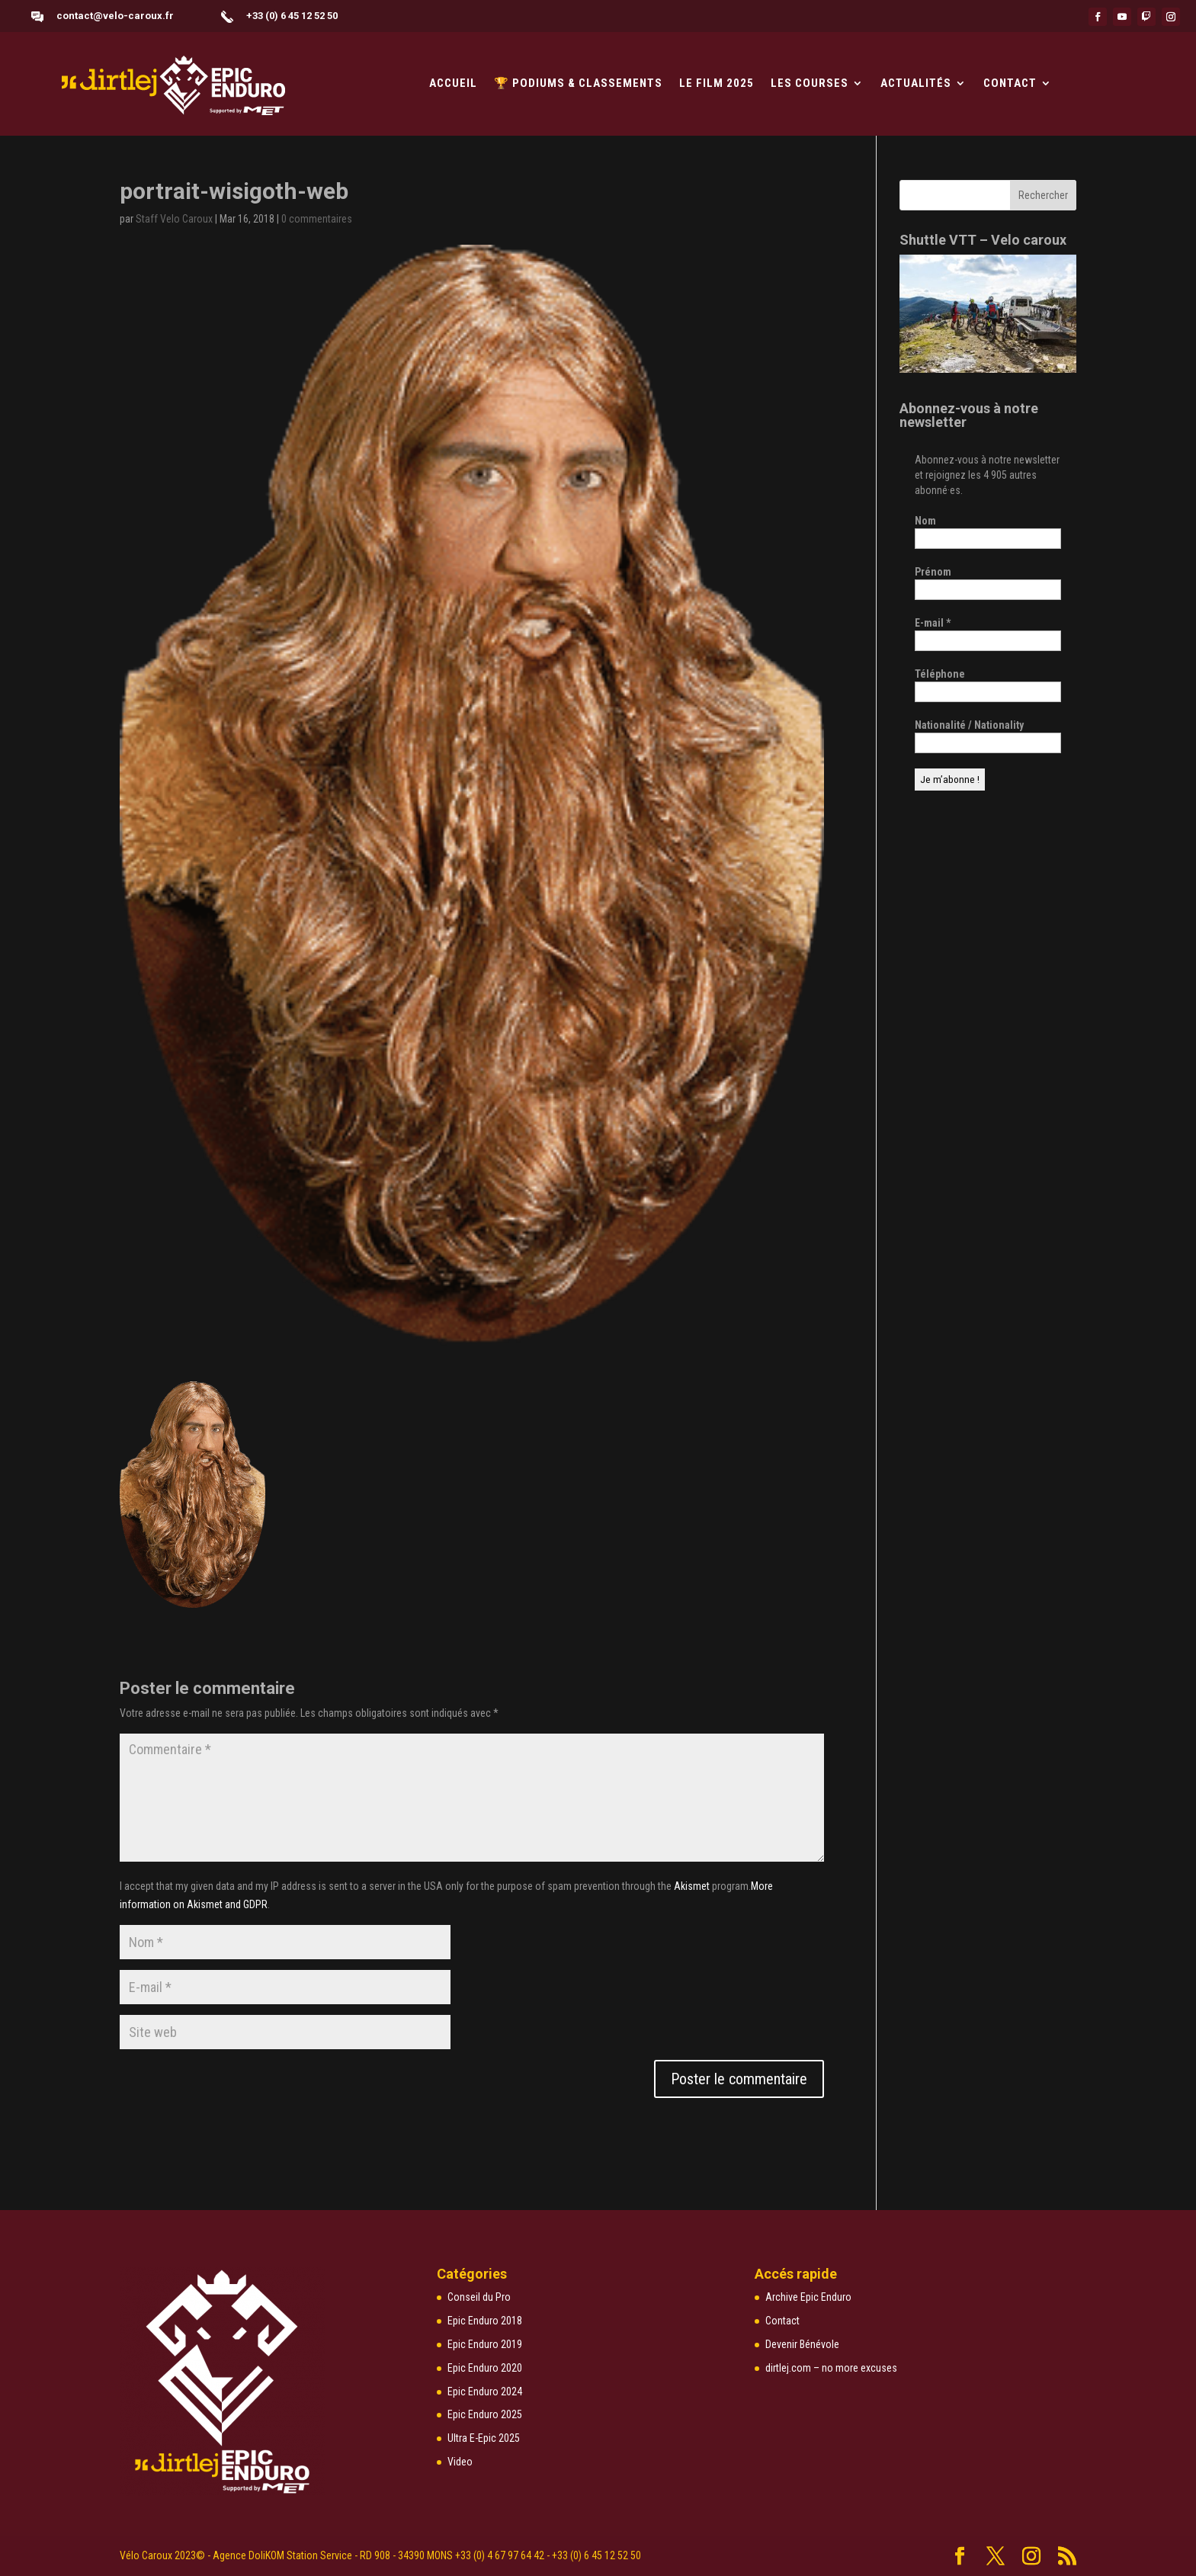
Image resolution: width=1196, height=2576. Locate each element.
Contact (1010, 84)
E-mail (933, 623)
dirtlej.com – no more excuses (831, 2368)
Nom (925, 521)
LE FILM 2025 (716, 84)
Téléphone (940, 674)
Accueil (453, 84)
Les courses (809, 84)
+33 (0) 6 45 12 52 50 (292, 15)
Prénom (933, 572)
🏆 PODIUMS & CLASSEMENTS (578, 84)
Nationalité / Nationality (969, 725)
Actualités (915, 84)
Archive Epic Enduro (808, 2297)
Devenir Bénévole (802, 2344)
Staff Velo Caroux (174, 219)
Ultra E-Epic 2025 (483, 2438)
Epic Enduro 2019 (484, 2344)
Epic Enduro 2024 (484, 2391)
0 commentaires (316, 219)
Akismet (692, 1886)
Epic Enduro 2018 (484, 2321)
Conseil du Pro (479, 2297)
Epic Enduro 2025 (484, 2414)
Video (460, 2462)
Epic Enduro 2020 (484, 2368)
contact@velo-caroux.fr (115, 15)
